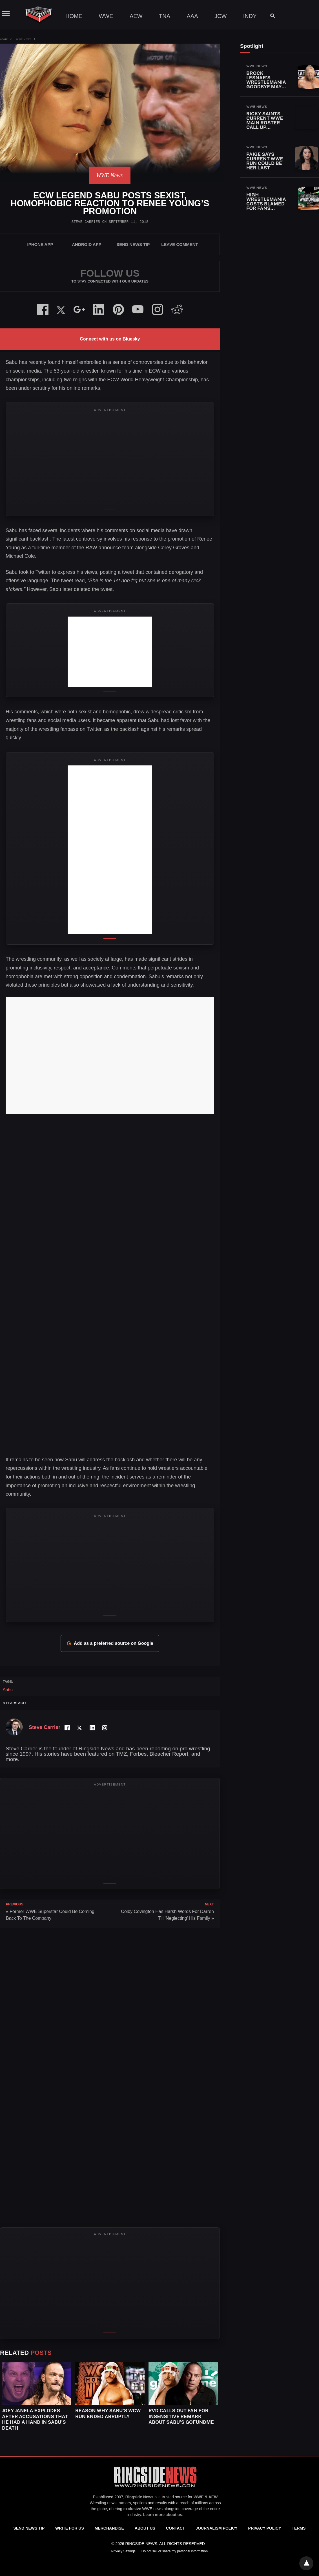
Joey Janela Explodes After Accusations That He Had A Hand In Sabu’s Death (35, 2419)
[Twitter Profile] (79, 1728)
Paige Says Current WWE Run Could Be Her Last (264, 161)
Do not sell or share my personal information (174, 2551)
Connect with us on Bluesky (110, 339)
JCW (220, 16)
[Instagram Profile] (104, 1727)
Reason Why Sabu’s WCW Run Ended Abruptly (108, 2413)
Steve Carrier (85, 222)
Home (73, 16)
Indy (250, 16)
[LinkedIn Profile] (92, 1727)
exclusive (132, 2508)
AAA (192, 16)
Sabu (8, 1689)
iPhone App (40, 244)
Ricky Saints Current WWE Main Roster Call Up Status (264, 123)
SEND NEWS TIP (133, 244)
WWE (106, 16)
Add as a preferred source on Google (110, 1643)
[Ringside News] (155, 2488)
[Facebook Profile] (67, 1727)
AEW (136, 16)
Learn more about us (162, 2514)
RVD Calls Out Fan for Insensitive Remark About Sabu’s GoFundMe (181, 2416)
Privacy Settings (123, 2551)
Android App (86, 244)
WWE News (24, 39)
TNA (164, 16)
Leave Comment (179, 244)
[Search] (270, 16)
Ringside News (139, 2497)
